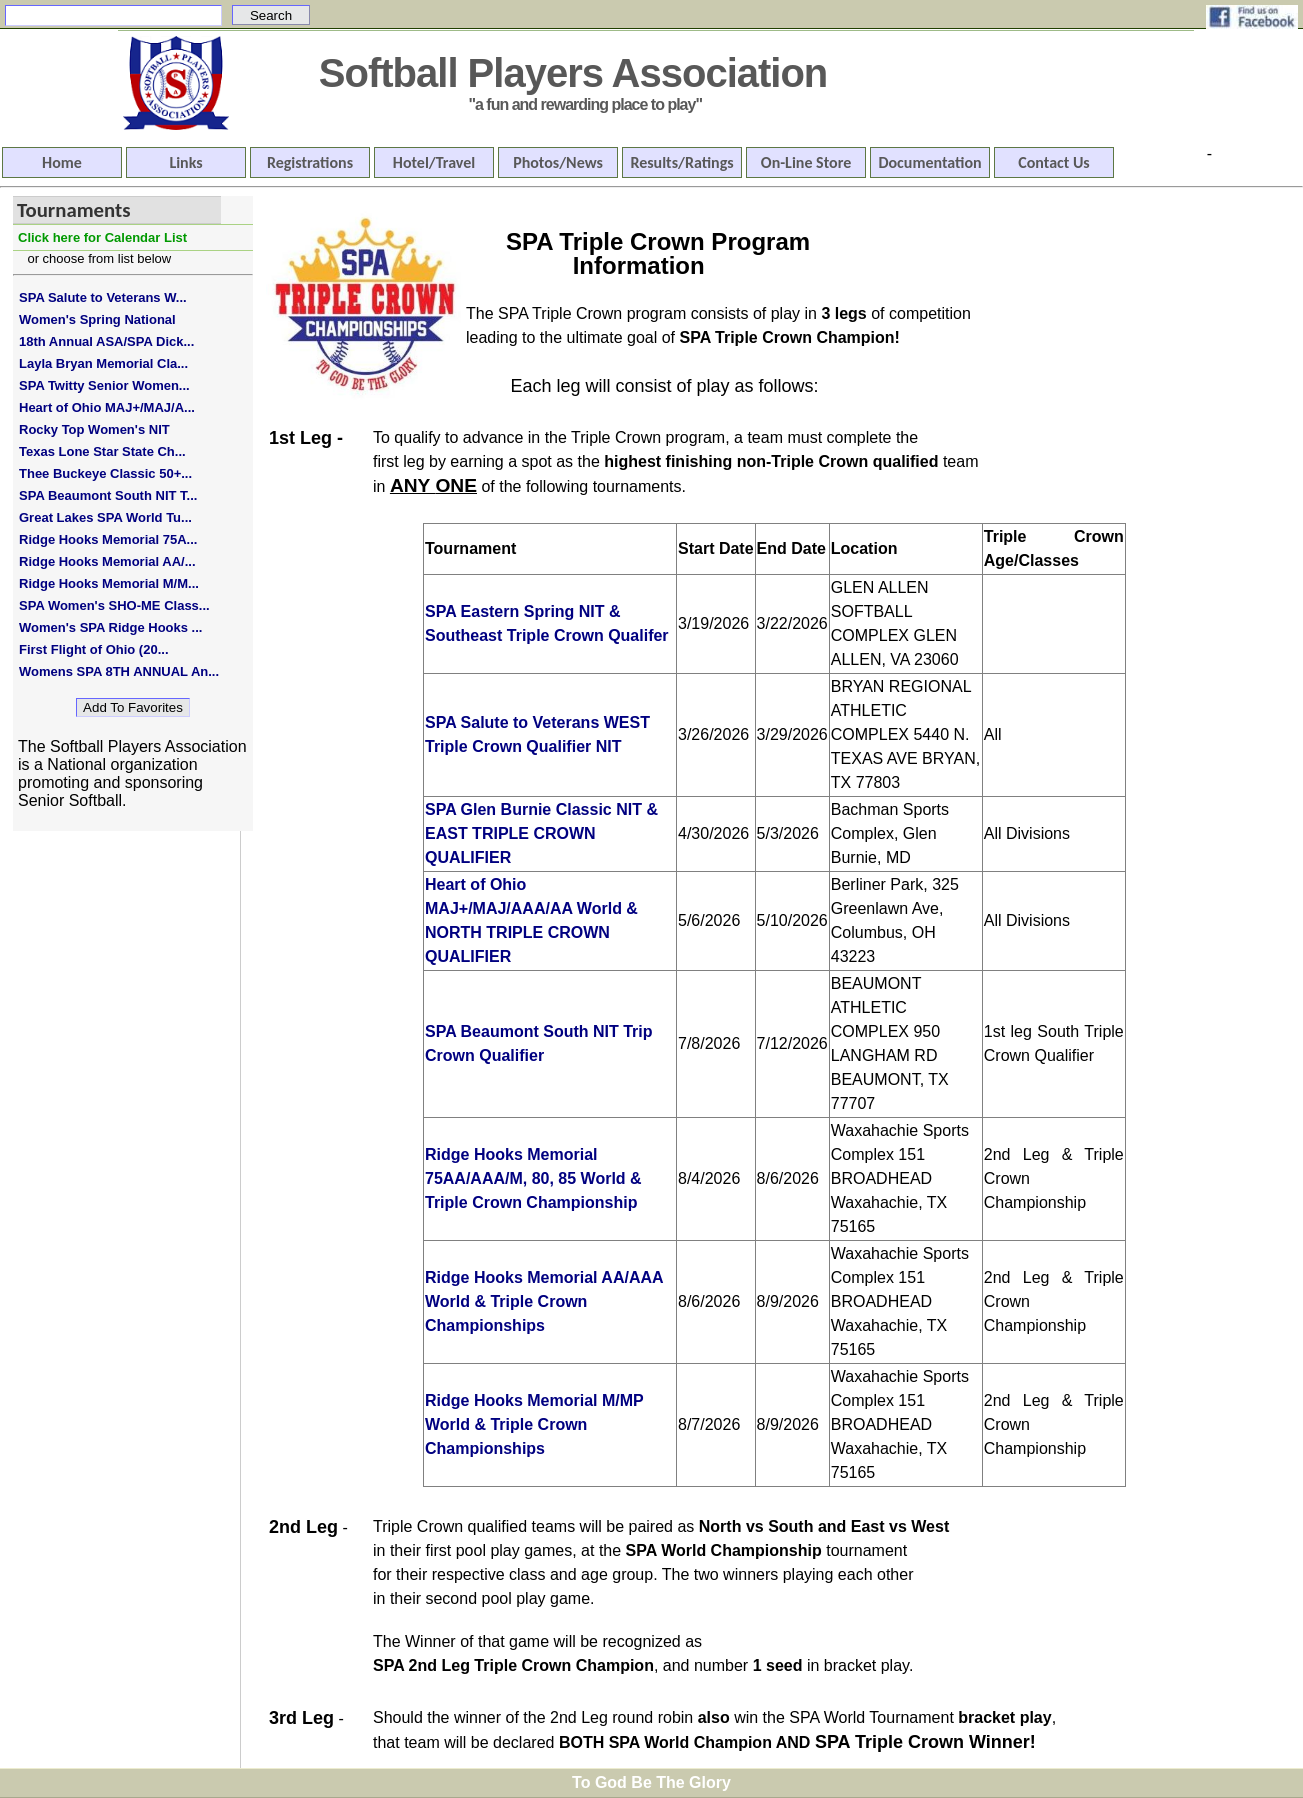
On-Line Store (806, 162)
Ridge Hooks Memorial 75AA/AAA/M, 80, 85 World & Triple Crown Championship (533, 1178)
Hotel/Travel (434, 162)
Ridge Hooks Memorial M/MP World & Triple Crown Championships (534, 1424)
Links (185, 162)
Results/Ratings (681, 162)
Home (62, 162)
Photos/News (558, 162)
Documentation (929, 162)
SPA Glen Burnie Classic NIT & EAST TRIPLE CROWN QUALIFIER (541, 833)
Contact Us (1053, 162)
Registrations (310, 162)
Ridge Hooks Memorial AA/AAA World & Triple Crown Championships (544, 1301)
